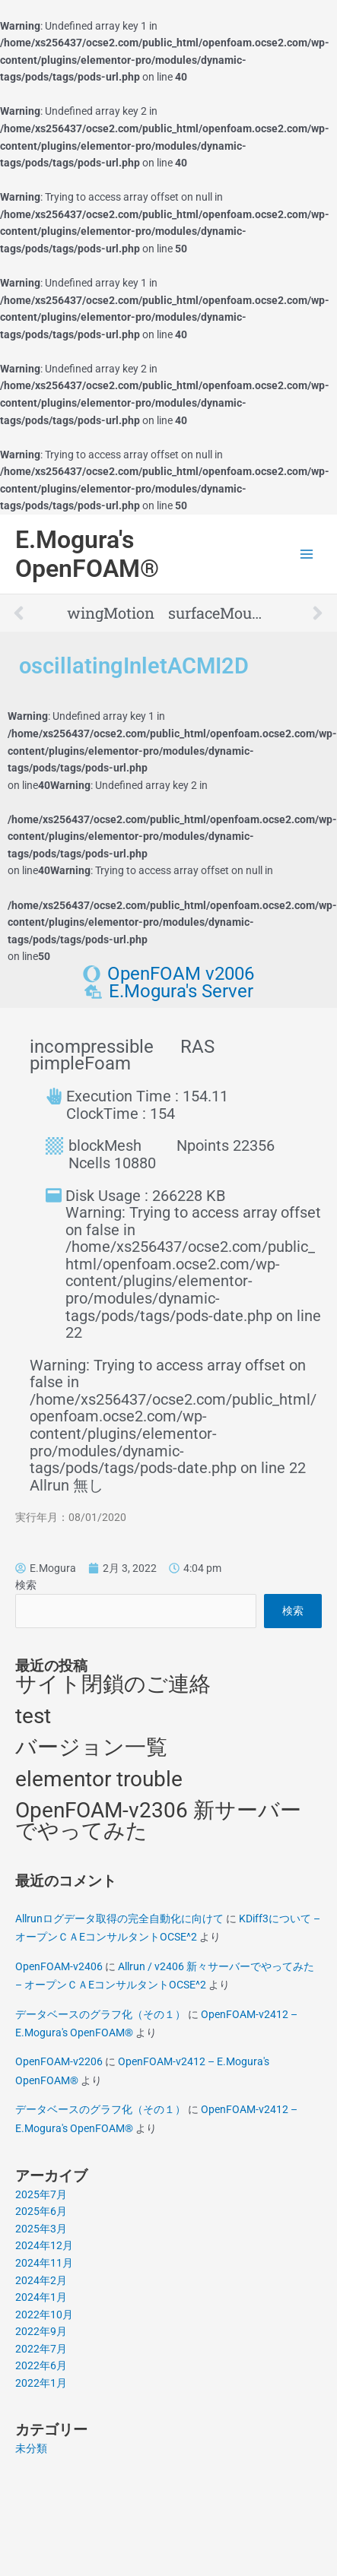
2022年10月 (44, 2314)
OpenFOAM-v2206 (59, 2061)
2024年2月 (41, 2280)
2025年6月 (41, 2211)
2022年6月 (41, 2365)
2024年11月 (44, 2263)
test (33, 1715)
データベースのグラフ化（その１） (100, 2014)
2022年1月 (41, 2383)
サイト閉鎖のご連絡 (113, 1684)
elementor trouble (99, 1779)
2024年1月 (41, 2297)
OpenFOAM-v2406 (59, 1966)
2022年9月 (41, 2331)
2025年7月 (41, 2194)
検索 (26, 1585)
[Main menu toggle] (307, 554)
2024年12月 (44, 2245)
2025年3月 (41, 2229)
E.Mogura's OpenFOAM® (87, 554)
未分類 (31, 2448)
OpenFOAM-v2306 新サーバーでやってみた (158, 1820)
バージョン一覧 (91, 1747)
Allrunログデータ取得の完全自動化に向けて (119, 1918)
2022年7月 (41, 2349)
